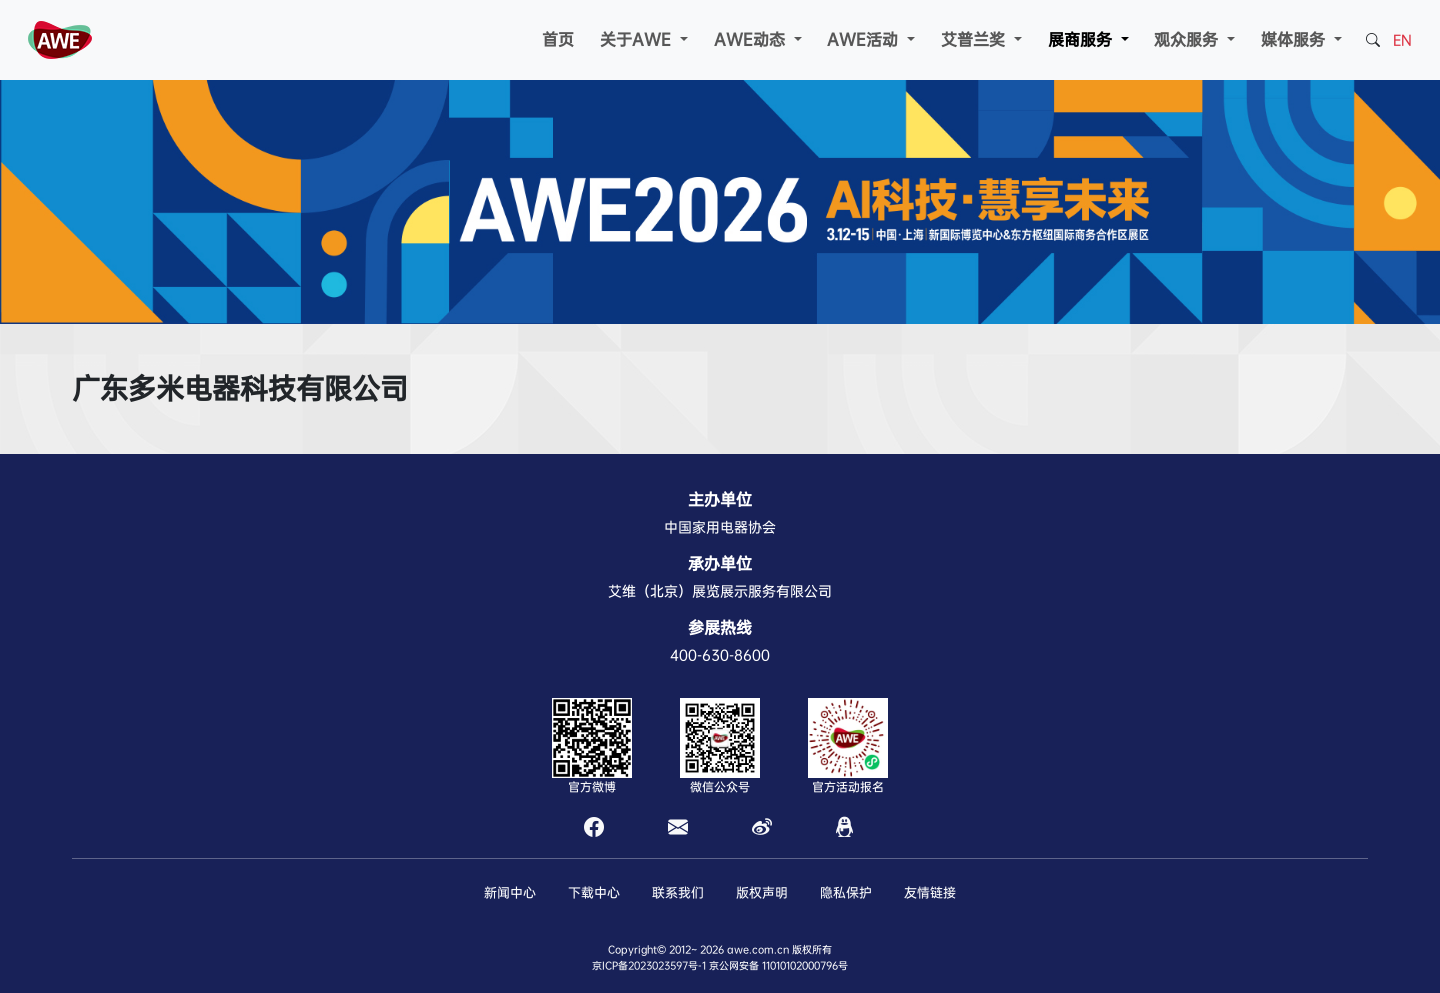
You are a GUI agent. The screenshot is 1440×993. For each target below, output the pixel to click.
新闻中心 (510, 892)
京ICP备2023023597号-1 (649, 965)
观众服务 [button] (1188, 39)
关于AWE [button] (638, 39)
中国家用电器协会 (720, 527)
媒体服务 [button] (1295, 39)
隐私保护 (846, 892)
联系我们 (678, 892)
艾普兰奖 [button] (975, 39)
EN (1402, 40)
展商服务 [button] (1082, 39)
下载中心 (594, 892)
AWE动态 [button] (752, 39)
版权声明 (762, 892)
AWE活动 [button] (865, 39)
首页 (558, 39)
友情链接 (930, 892)
